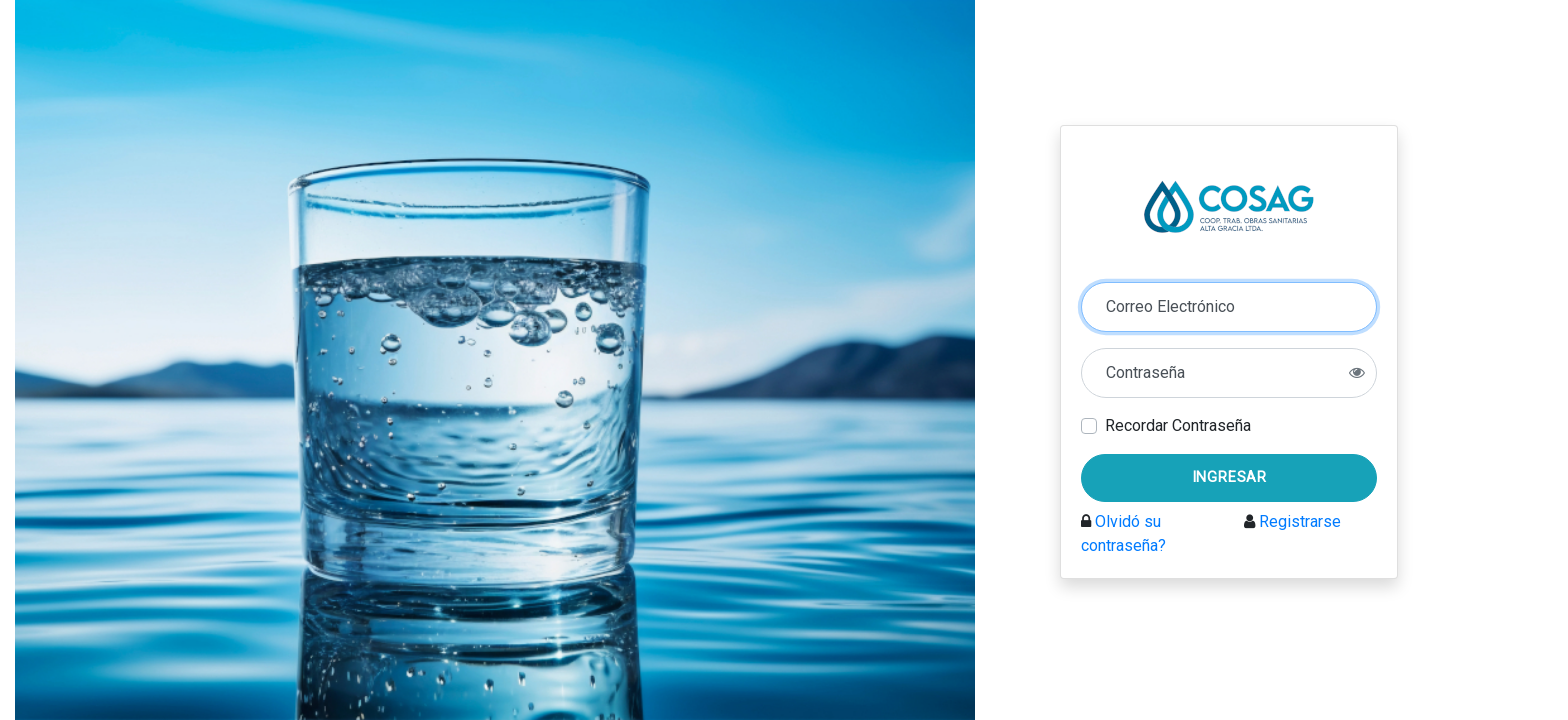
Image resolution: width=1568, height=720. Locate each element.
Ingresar (1229, 477)
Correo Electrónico (1170, 306)
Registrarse (1300, 521)
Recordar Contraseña (1178, 425)
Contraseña (1145, 372)
